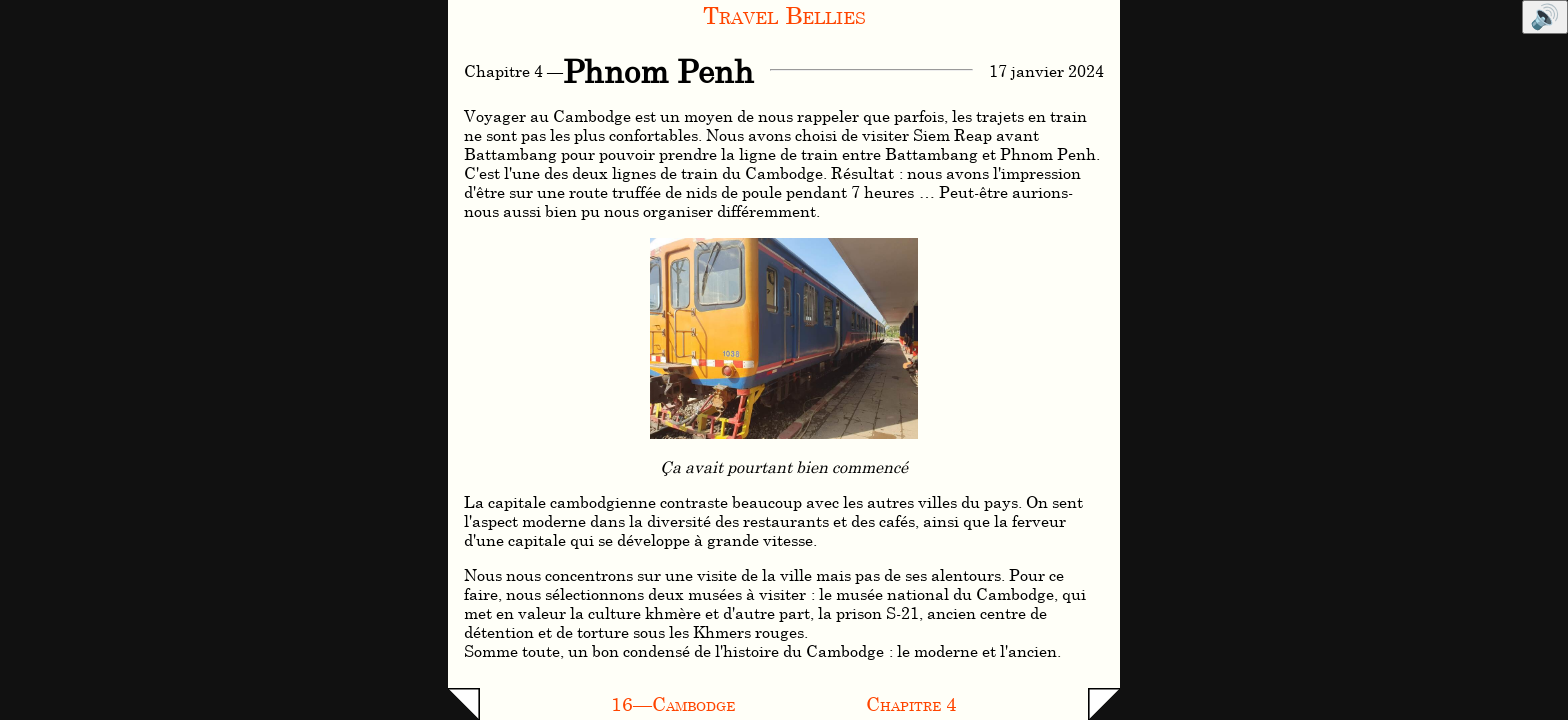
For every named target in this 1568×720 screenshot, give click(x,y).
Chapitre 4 (911, 703)
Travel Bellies (784, 14)
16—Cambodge (673, 703)
